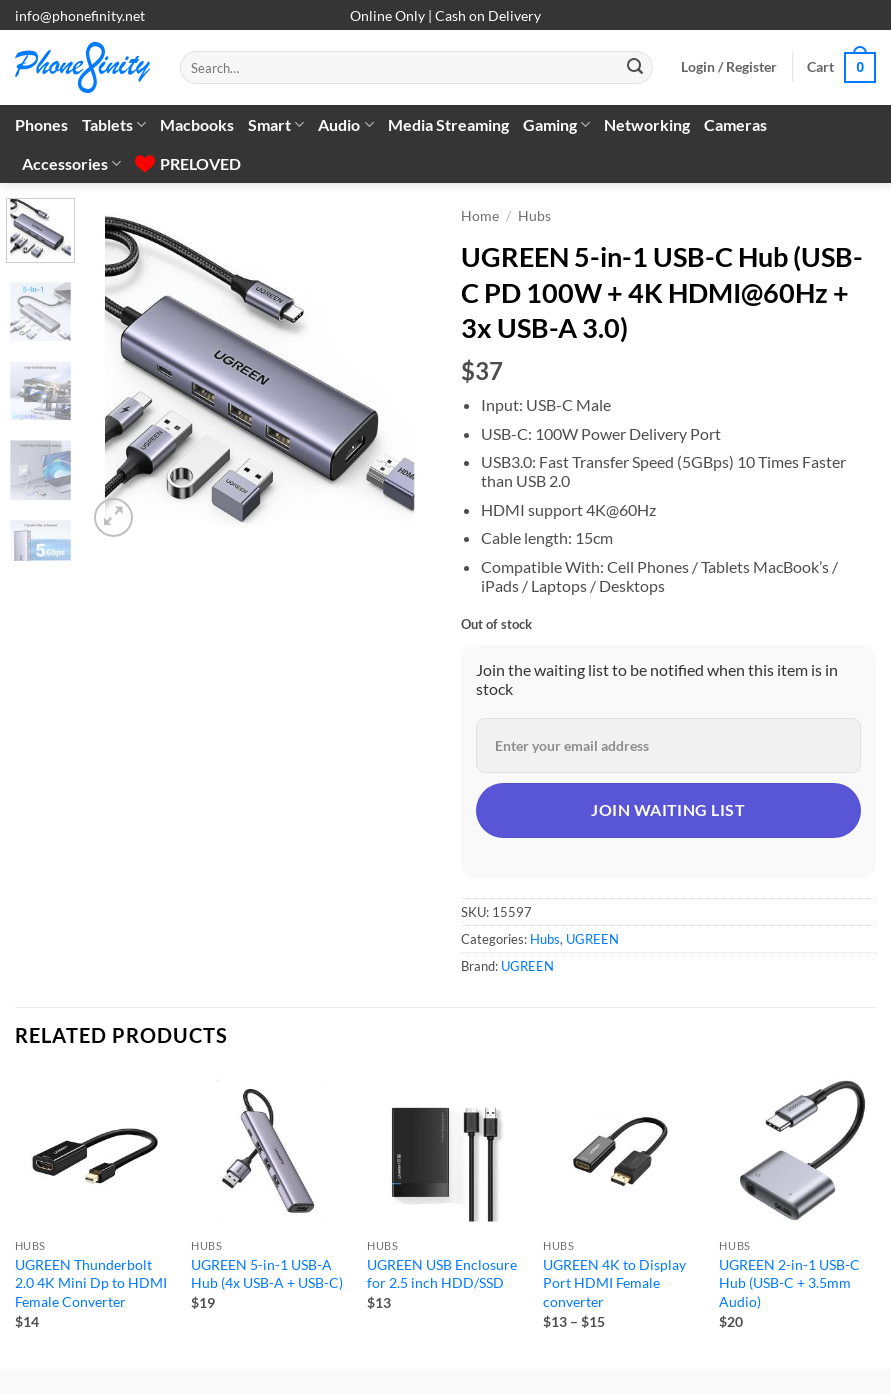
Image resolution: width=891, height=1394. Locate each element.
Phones (41, 124)
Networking (647, 124)
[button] (729, 67)
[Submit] (635, 68)
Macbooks (197, 124)
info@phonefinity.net (80, 15)
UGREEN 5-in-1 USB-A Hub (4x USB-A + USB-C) (267, 1274)
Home (480, 216)
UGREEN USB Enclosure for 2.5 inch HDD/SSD (442, 1274)
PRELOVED (188, 163)
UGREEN (592, 939)
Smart (276, 125)
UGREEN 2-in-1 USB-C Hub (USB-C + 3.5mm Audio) (789, 1283)
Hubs (534, 216)
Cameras (735, 124)
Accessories (71, 164)
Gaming (556, 125)
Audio (345, 125)
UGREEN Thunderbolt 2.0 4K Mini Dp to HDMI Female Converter (91, 1283)
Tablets (114, 125)
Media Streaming (448, 124)
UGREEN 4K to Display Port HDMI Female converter (614, 1283)
